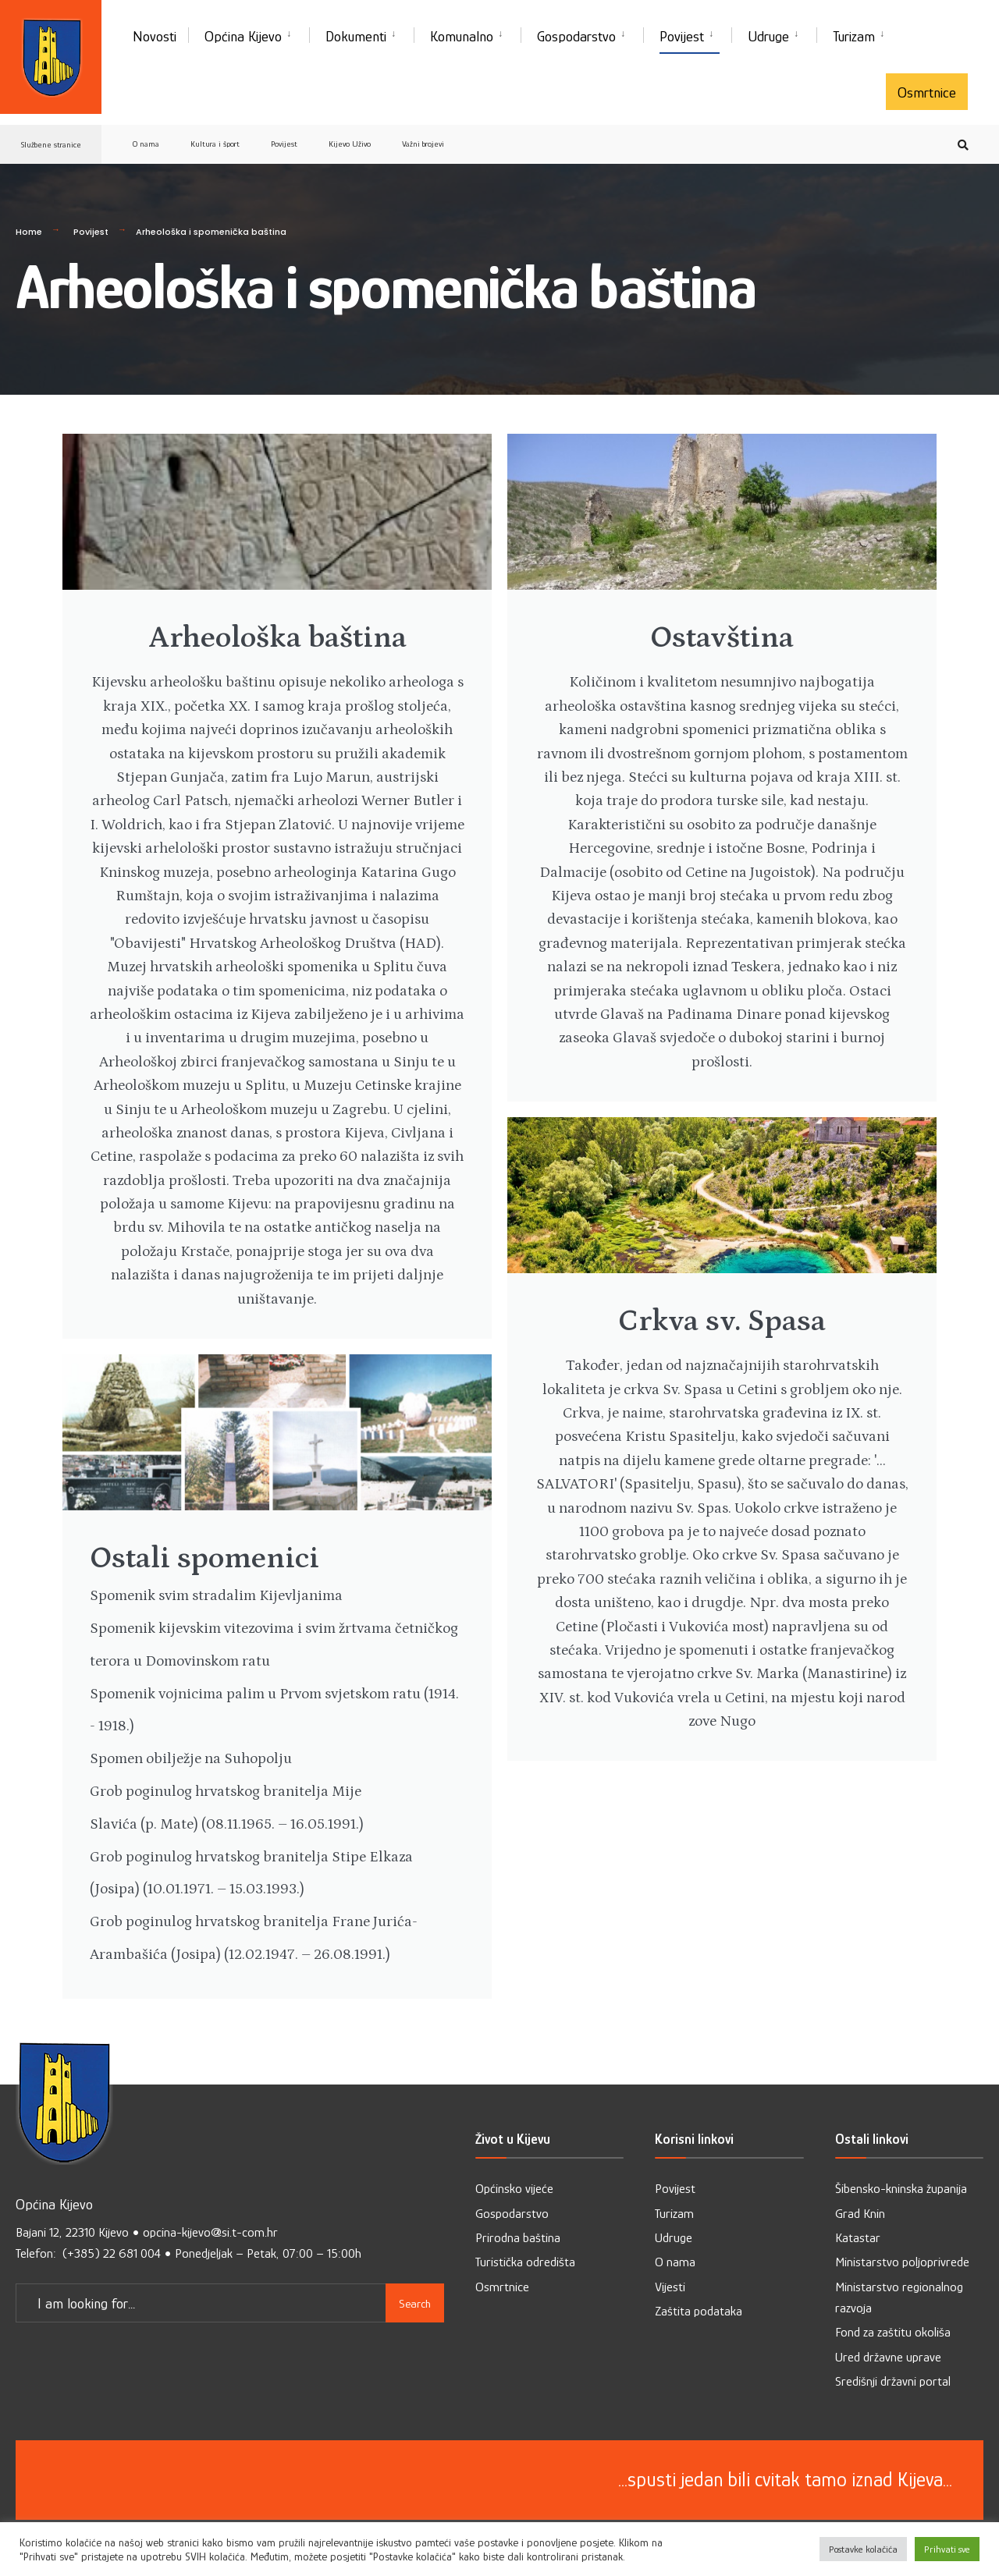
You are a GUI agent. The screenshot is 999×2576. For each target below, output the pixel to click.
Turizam (854, 36)
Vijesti (670, 2289)
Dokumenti (355, 36)
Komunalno (461, 36)
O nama (146, 143)
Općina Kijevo (243, 36)
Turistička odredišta (525, 2265)
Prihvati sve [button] (947, 2549)
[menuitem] (248, 33)
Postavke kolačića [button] (863, 2549)
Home (29, 231)
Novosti (154, 36)
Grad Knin (860, 2216)
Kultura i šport (215, 143)
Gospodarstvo (576, 36)
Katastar (857, 2241)
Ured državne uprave (888, 2359)
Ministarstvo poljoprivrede (902, 2265)
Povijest (681, 36)
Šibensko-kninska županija (901, 2191)
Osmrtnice (927, 92)
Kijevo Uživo (350, 143)
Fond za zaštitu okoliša (893, 2335)
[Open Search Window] (961, 144)
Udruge (768, 36)
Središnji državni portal (893, 2384)
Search (415, 2303)
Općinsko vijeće (514, 2191)
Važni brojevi (423, 143)
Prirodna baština (517, 2241)
